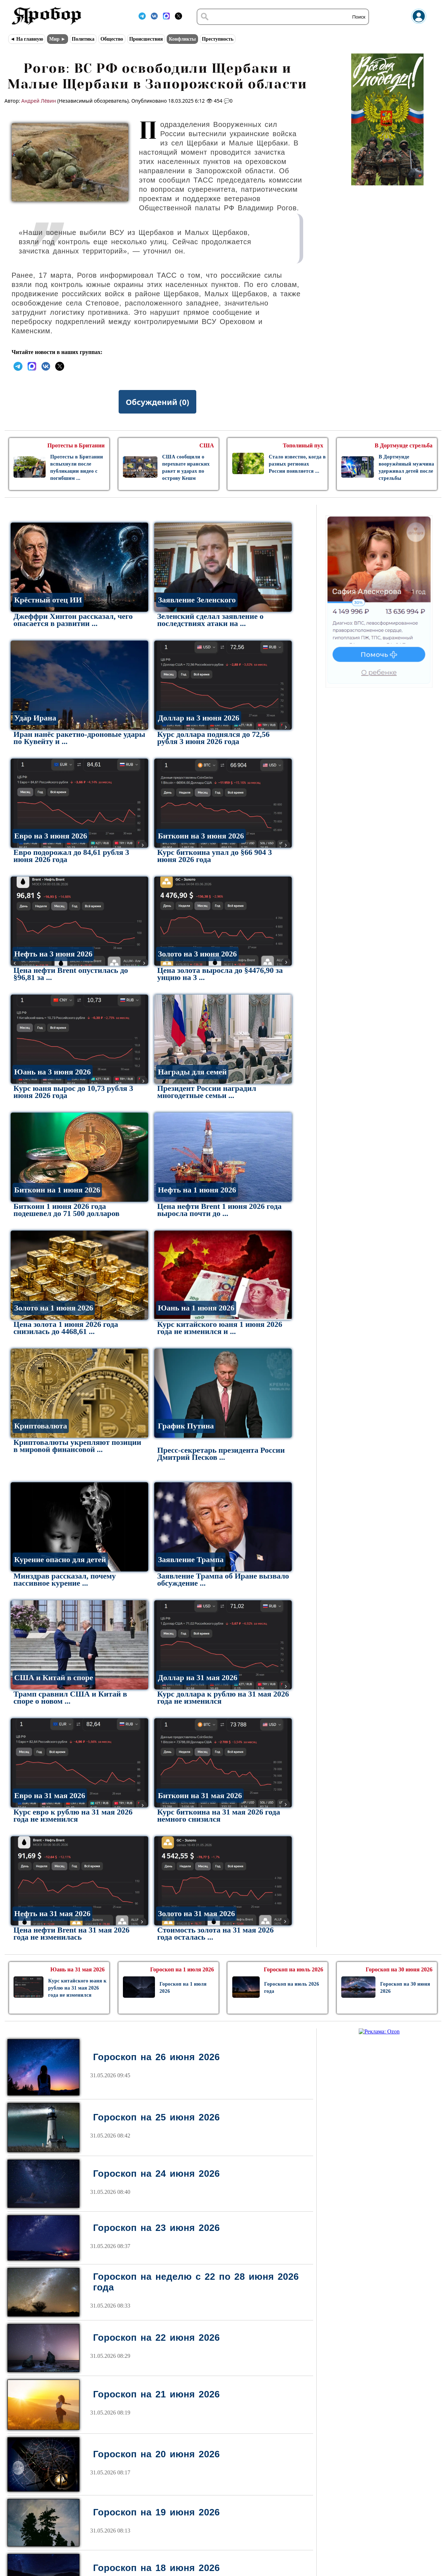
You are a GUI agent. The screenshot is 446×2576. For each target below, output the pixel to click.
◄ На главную (26, 39)
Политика (83, 39)
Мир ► (57, 39)
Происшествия (146, 39)
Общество (111, 39)
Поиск (358, 17)
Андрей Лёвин (38, 100)
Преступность (218, 39)
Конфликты (182, 39)
